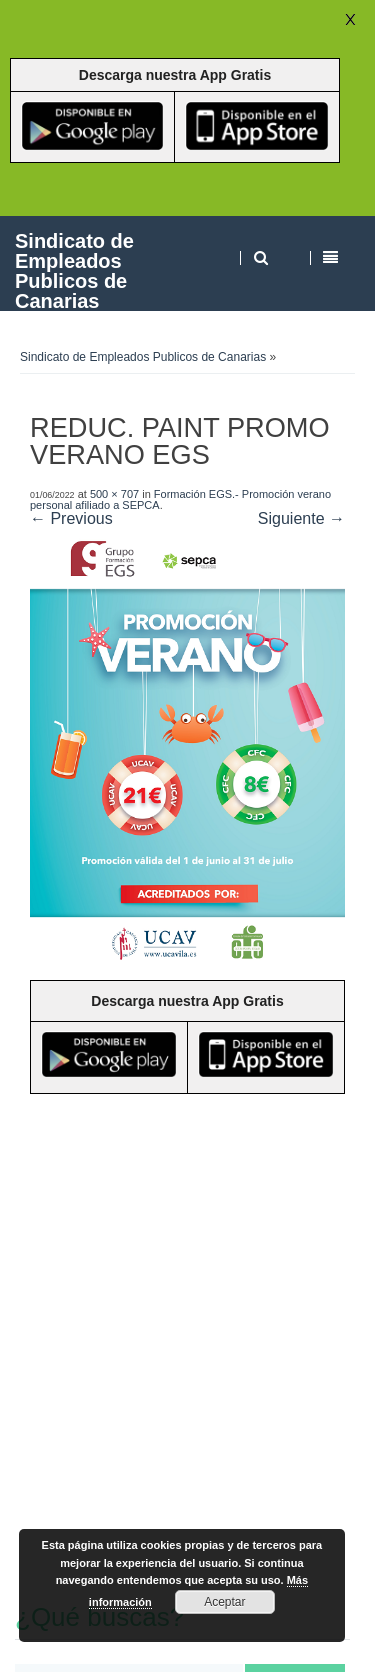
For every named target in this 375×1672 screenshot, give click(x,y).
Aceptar (224, 1602)
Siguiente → (301, 518)
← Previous (71, 518)
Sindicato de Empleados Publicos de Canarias (74, 270)
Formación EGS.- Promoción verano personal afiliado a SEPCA (180, 499)
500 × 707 (114, 494)
